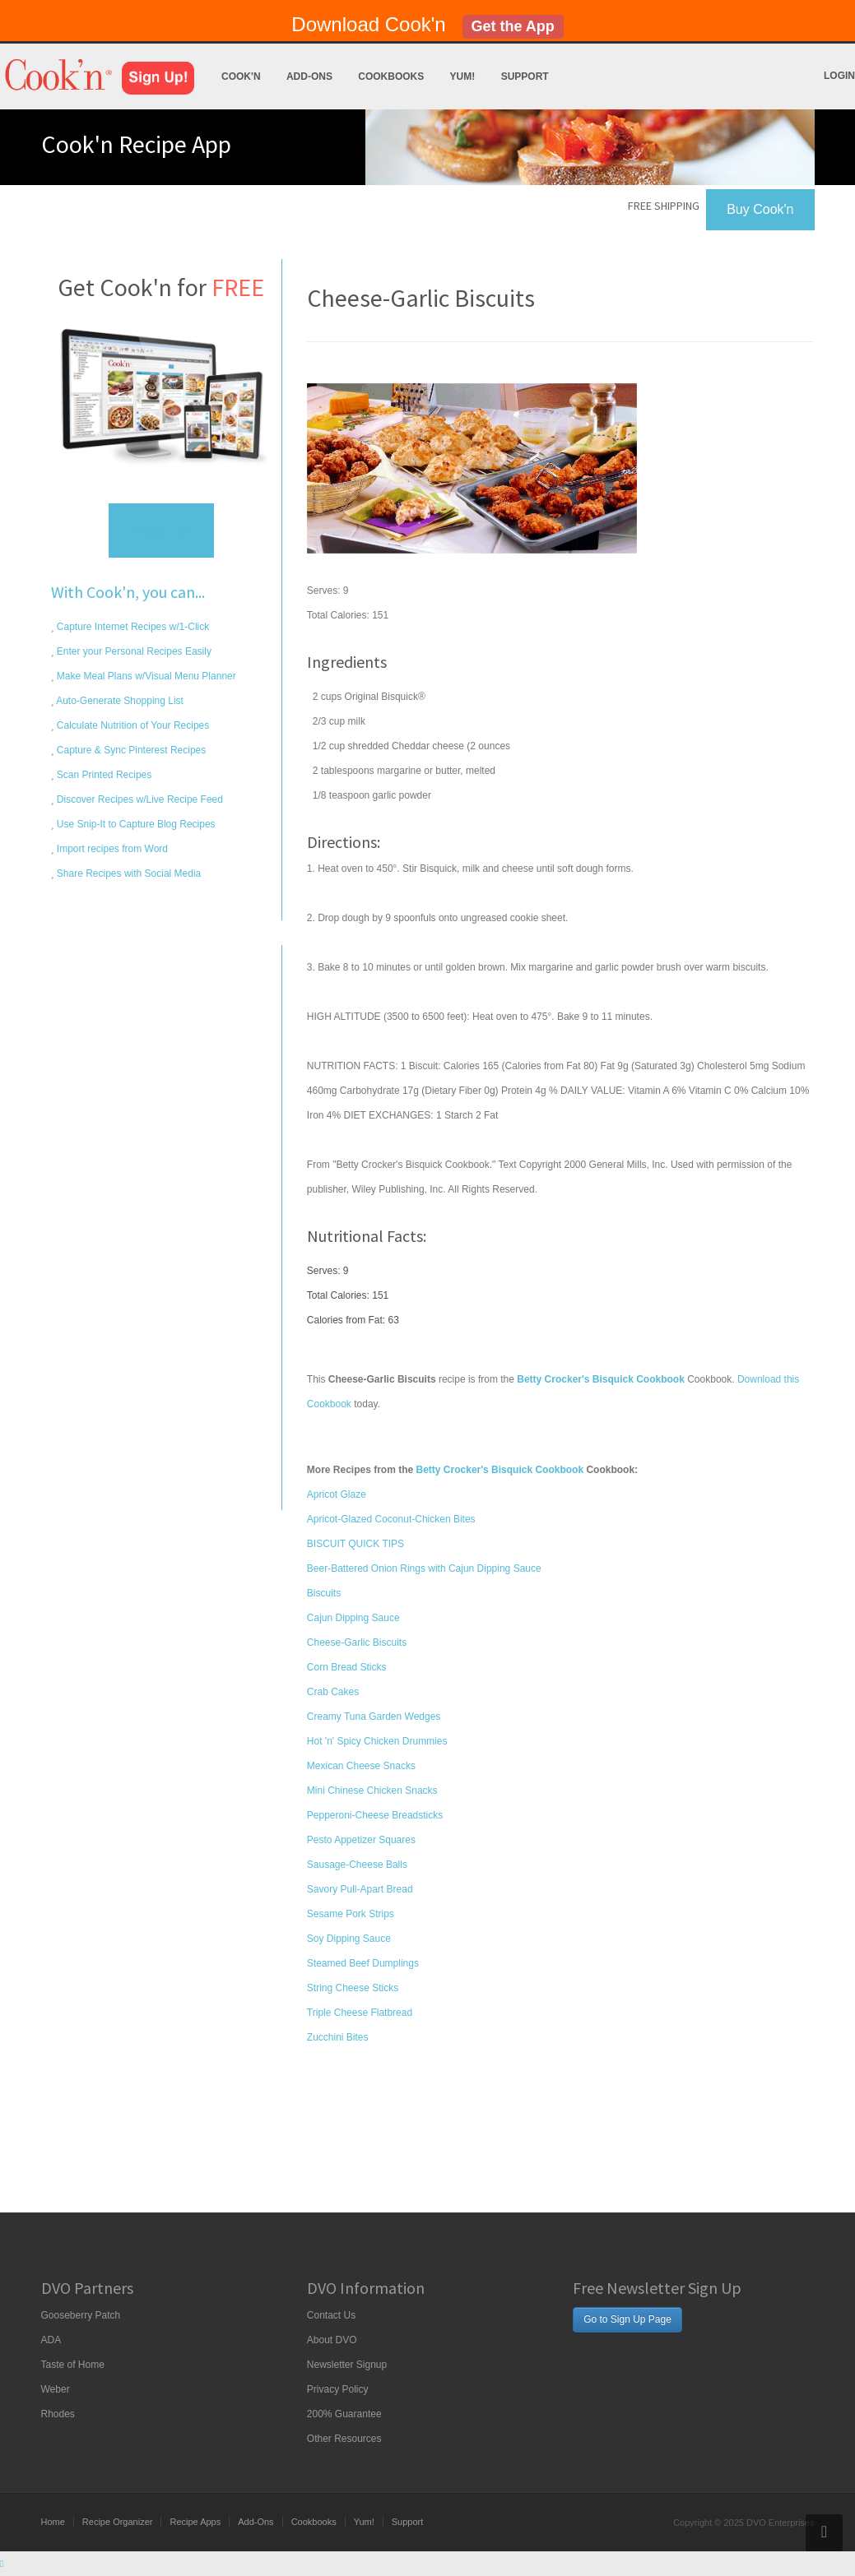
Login (839, 75)
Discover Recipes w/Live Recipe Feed (138, 799)
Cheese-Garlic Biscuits (357, 1642)
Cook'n (241, 76)
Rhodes (58, 2414)
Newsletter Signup (347, 2364)
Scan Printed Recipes (103, 775)
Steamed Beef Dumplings (363, 1963)
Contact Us (331, 2315)
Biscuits (324, 1593)
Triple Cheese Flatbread (359, 2012)
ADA (51, 2340)
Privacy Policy (338, 2389)
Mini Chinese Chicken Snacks (372, 1790)
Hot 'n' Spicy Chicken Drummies (377, 1741)
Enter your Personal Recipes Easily (132, 651)
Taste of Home (73, 2364)
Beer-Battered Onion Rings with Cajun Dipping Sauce (424, 1568)
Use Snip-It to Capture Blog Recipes (135, 824)
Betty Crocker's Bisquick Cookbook (500, 1470)
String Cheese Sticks (352, 1988)
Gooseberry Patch (81, 2315)
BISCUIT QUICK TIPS (355, 1544)
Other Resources (344, 2438)
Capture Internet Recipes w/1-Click (132, 626)
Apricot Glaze (336, 1494)
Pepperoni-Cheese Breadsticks (375, 1815)
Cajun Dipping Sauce (353, 1618)
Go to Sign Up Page (627, 2319)
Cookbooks (391, 76)
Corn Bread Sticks (347, 1667)
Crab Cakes (333, 1692)
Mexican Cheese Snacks (361, 1766)
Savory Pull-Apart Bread (360, 1889)
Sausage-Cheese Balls (357, 1864)
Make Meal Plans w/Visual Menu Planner (145, 676)
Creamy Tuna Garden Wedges (374, 1716)
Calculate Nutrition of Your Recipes (132, 725)
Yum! (463, 76)
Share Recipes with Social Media (128, 873)
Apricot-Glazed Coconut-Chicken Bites (391, 1519)
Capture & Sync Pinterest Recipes (130, 750)
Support (525, 76)
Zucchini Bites (338, 2037)
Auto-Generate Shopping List (119, 701)
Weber (55, 2389)
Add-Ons (309, 76)
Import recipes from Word (111, 849)
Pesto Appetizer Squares (361, 1840)
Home (53, 2522)
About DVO (332, 2340)
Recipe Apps (195, 2522)
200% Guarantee (344, 2414)
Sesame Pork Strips (350, 1914)
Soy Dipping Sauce (349, 1938)
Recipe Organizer (117, 2522)
